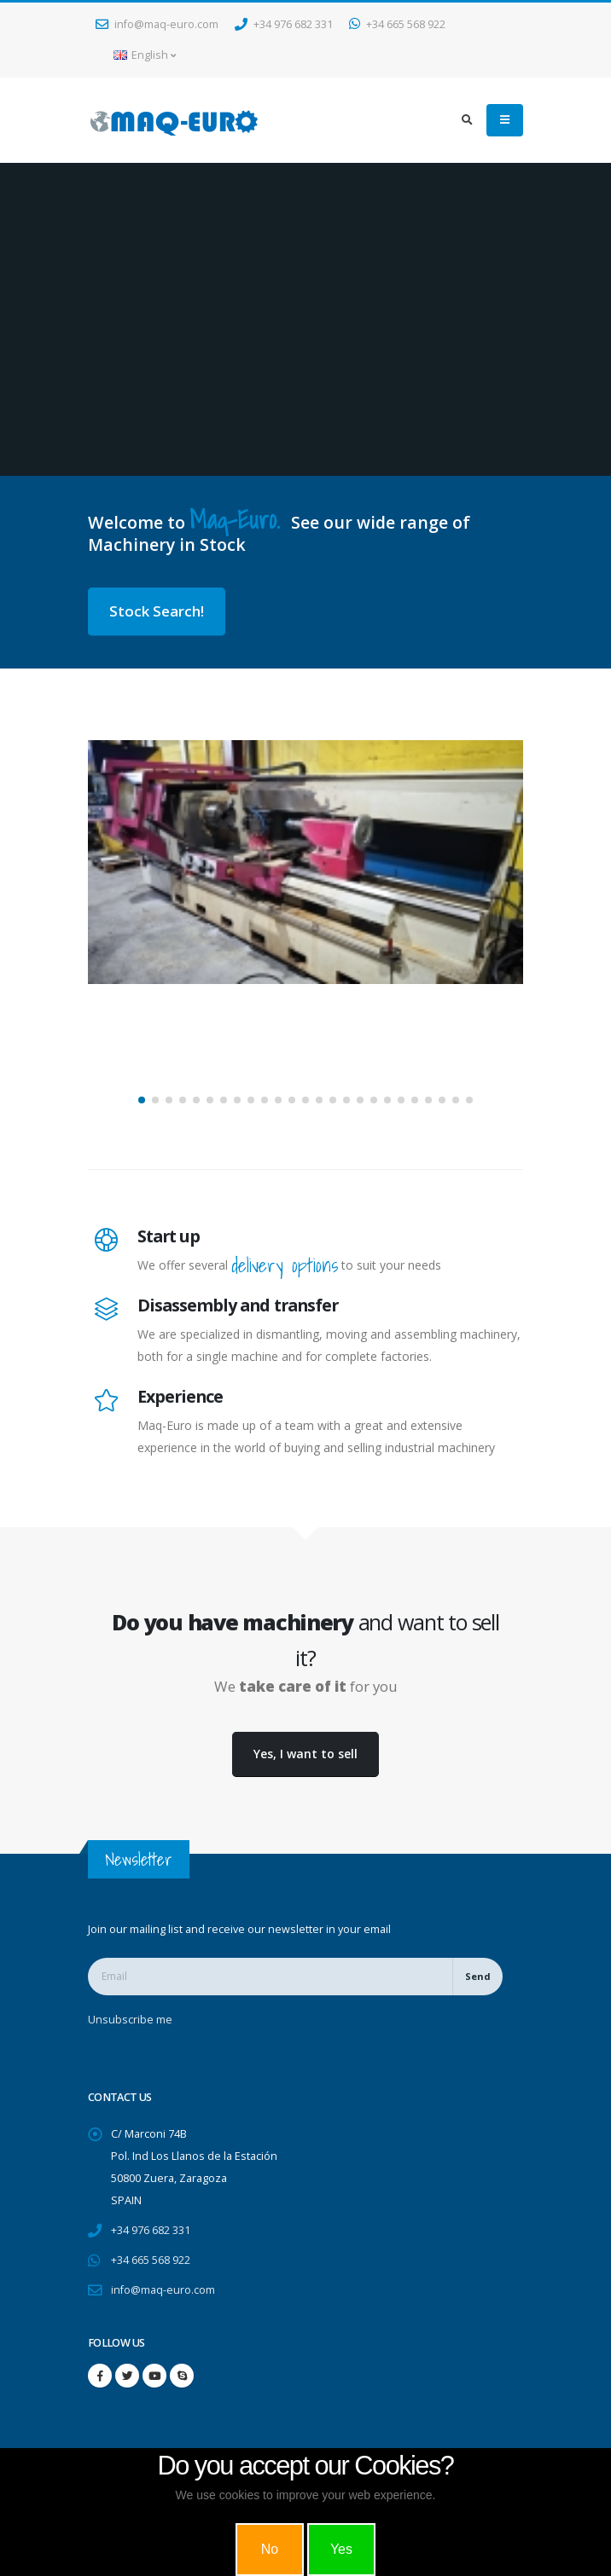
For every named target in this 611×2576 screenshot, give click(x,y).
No (269, 2549)
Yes (341, 2549)
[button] (141, 1100)
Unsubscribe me (130, 2019)
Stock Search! (156, 611)
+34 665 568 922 (397, 24)
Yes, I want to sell (305, 1753)
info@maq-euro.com (157, 24)
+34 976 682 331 (284, 24)
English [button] (144, 55)
